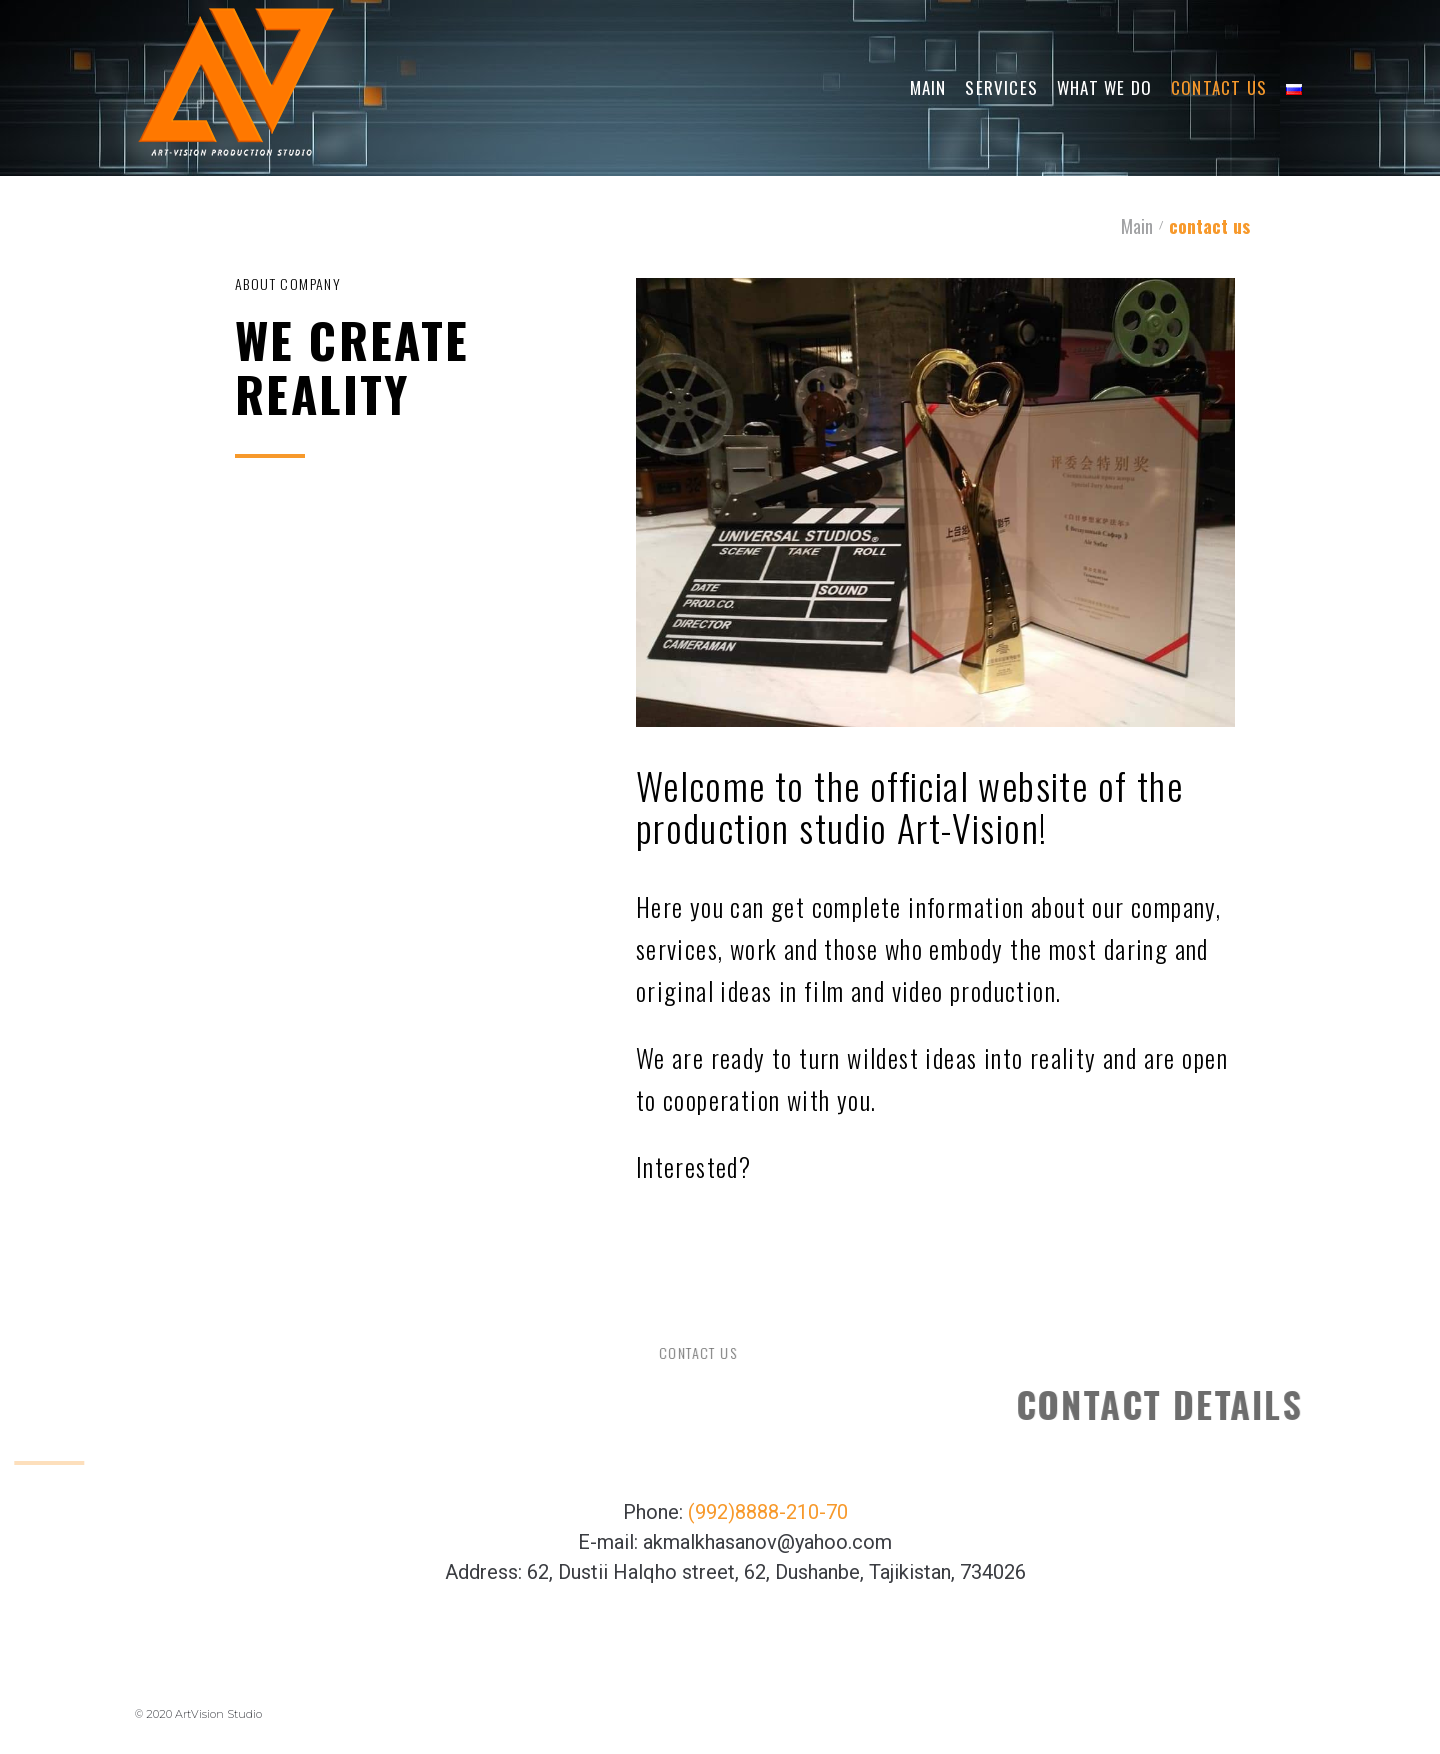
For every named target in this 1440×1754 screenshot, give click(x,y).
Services (1001, 87)
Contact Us (1219, 87)
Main (928, 87)
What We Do (1104, 87)
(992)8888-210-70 (768, 1512)
